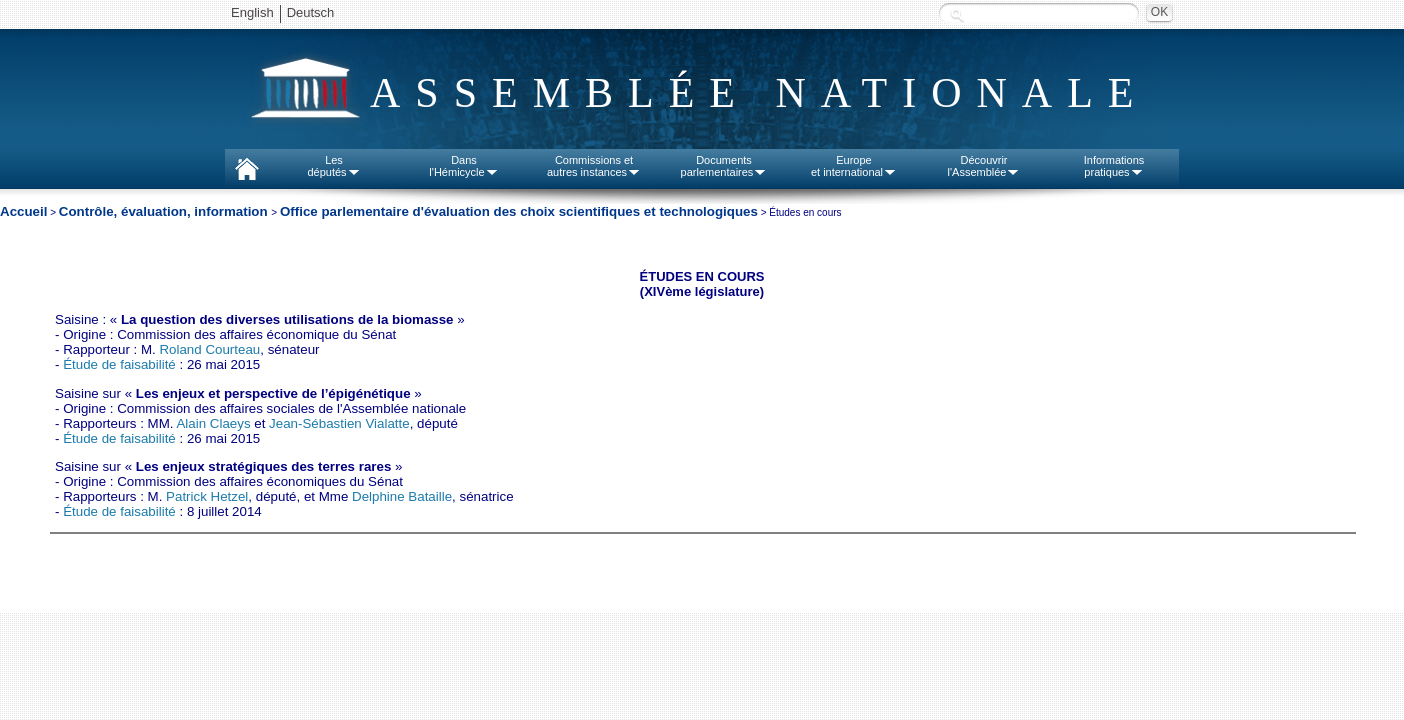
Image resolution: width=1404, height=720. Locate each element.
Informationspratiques (1114, 166)
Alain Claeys (213, 423)
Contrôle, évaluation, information (165, 211)
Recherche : (957, 14)
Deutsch (311, 12)
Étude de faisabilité (119, 364)
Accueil (23, 211)
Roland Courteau (209, 349)
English (252, 12)
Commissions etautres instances (594, 166)
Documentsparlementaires (724, 166)
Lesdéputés (333, 166)
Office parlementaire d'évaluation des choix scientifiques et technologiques (519, 211)
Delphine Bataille (402, 496)
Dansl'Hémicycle (463, 166)
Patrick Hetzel (207, 496)
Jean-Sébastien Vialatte (339, 423)
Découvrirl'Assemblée (984, 166)
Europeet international (854, 166)
